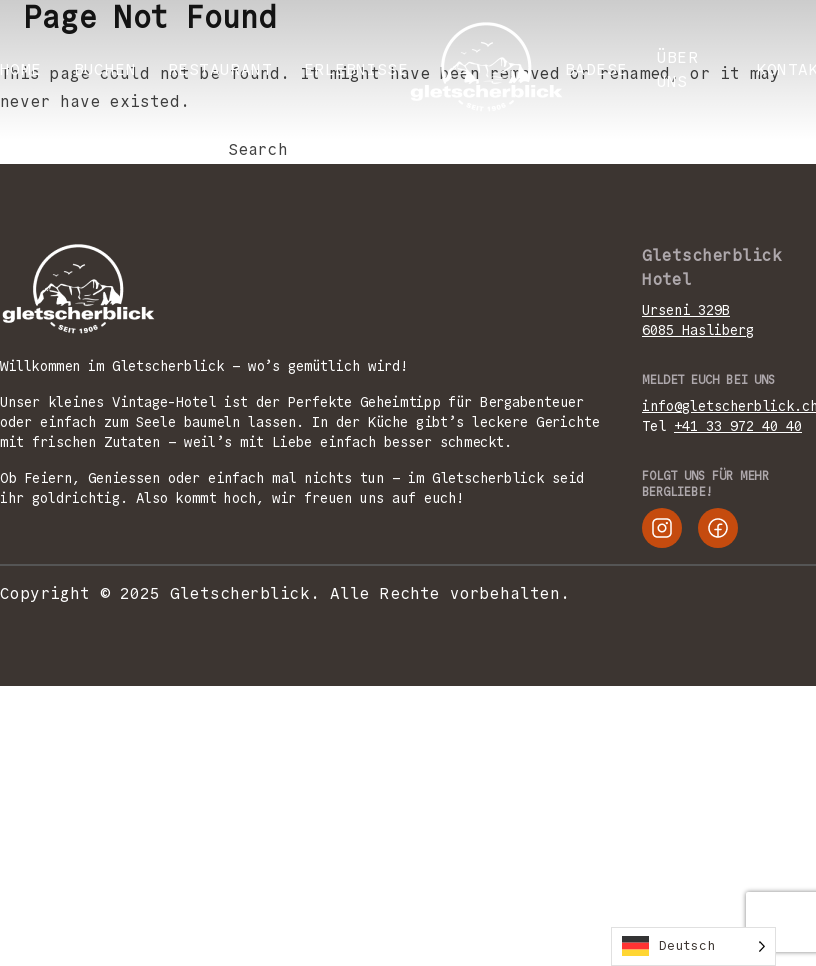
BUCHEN (105, 69)
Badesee (601, 69)
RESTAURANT (220, 69)
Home (21, 69)
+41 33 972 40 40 (738, 426)
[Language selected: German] (693, 946)
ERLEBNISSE (356, 69)
